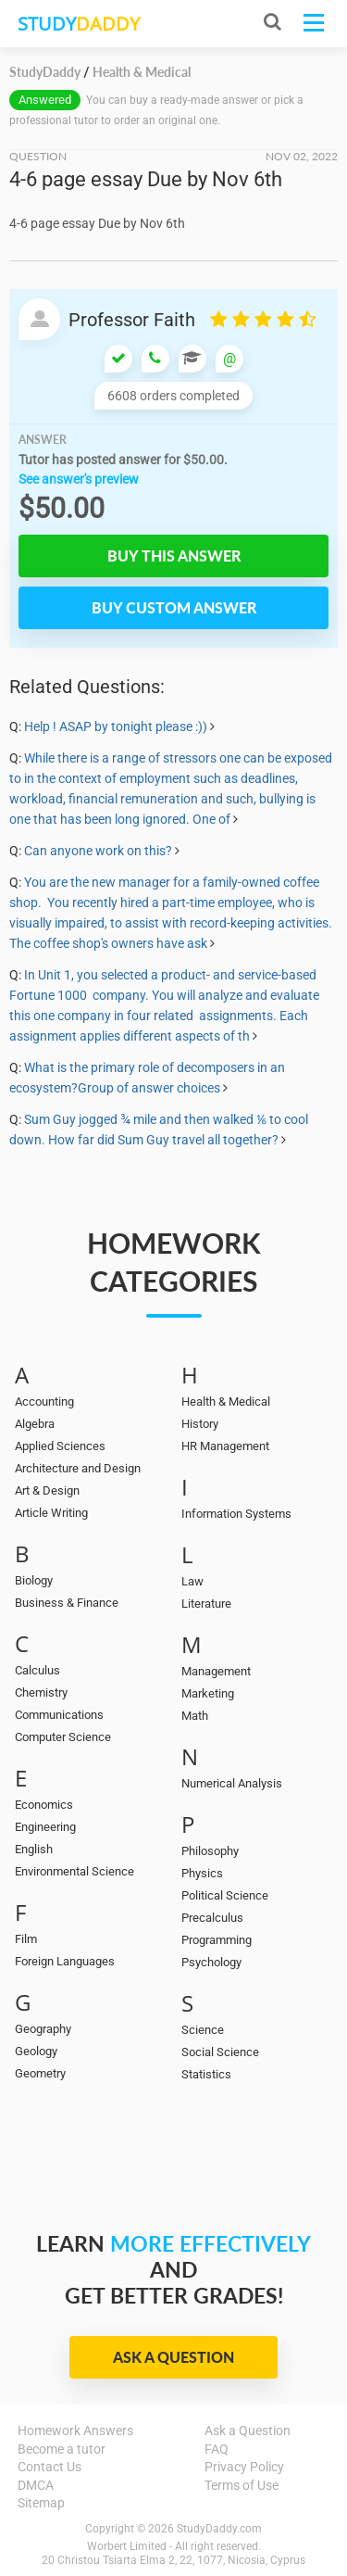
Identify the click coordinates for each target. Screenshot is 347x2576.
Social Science (220, 2052)
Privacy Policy (244, 2466)
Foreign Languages (65, 1961)
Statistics (206, 2074)
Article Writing (51, 1513)
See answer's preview (79, 479)
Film (26, 1939)
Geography (43, 2029)
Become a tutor (61, 2449)
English (34, 1849)
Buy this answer (174, 555)
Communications (59, 1715)
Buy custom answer (174, 607)
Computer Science (63, 1737)
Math (194, 1716)
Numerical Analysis (231, 1783)
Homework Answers (75, 2430)
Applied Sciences (60, 1446)
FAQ (216, 2449)
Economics (44, 1805)
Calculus (37, 1670)
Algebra (35, 1424)
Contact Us (49, 2466)
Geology (36, 2051)
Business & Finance (66, 1603)
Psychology (211, 1962)
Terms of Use (241, 2485)
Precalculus (212, 1918)
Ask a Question (173, 2357)
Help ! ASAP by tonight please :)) (115, 726)
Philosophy (210, 1851)
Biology (34, 1580)
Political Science (224, 1895)
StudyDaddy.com (219, 2528)
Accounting (44, 1401)
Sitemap (41, 2502)
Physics (202, 1873)
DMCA (36, 2485)
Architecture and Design (78, 1468)
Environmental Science (74, 1871)
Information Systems (236, 1514)
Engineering (45, 1827)
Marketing (207, 1693)
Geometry (40, 2073)
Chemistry (41, 1692)
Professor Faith (131, 320)
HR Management (225, 1446)
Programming (216, 1940)
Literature (206, 1603)
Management (216, 1671)
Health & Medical (225, 1401)
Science (202, 2030)
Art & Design (47, 1490)
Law (192, 1581)
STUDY (79, 23)
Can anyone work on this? (98, 850)
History (199, 1424)
